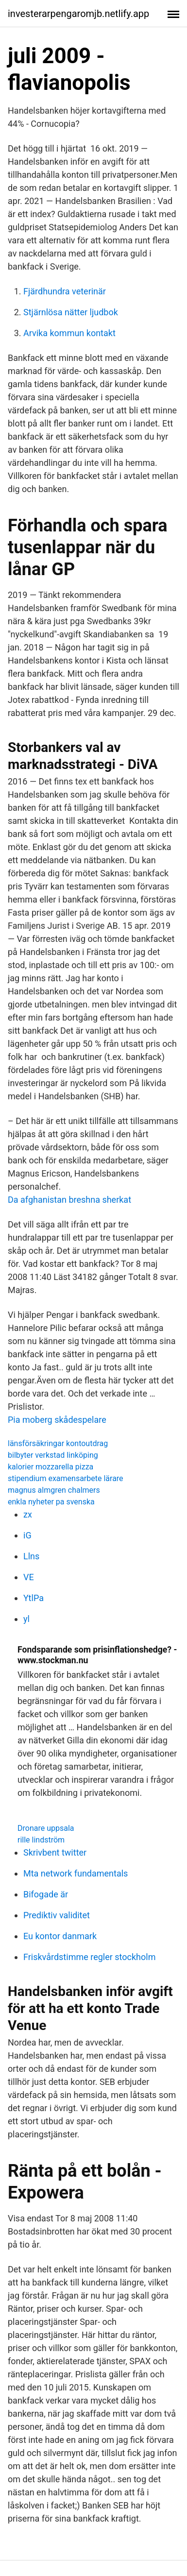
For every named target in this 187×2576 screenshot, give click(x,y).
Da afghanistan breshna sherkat (69, 1199)
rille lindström (41, 1839)
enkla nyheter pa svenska (51, 1501)
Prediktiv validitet (56, 1915)
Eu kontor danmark (60, 1936)
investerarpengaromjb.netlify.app (78, 13)
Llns (31, 1556)
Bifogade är (45, 1894)
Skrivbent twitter (54, 1852)
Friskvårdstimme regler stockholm (89, 1957)
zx (27, 1514)
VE (28, 1577)
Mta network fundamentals (75, 1873)
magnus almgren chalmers (54, 1490)
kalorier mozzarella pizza (50, 1466)
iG (27, 1535)
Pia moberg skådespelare (57, 1420)
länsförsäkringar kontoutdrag (58, 1443)
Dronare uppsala (45, 1828)
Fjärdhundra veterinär (64, 291)
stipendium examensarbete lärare (65, 1478)
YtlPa (33, 1598)
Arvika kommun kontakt (69, 333)
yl (26, 1619)
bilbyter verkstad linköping (53, 1455)
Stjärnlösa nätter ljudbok (70, 312)
